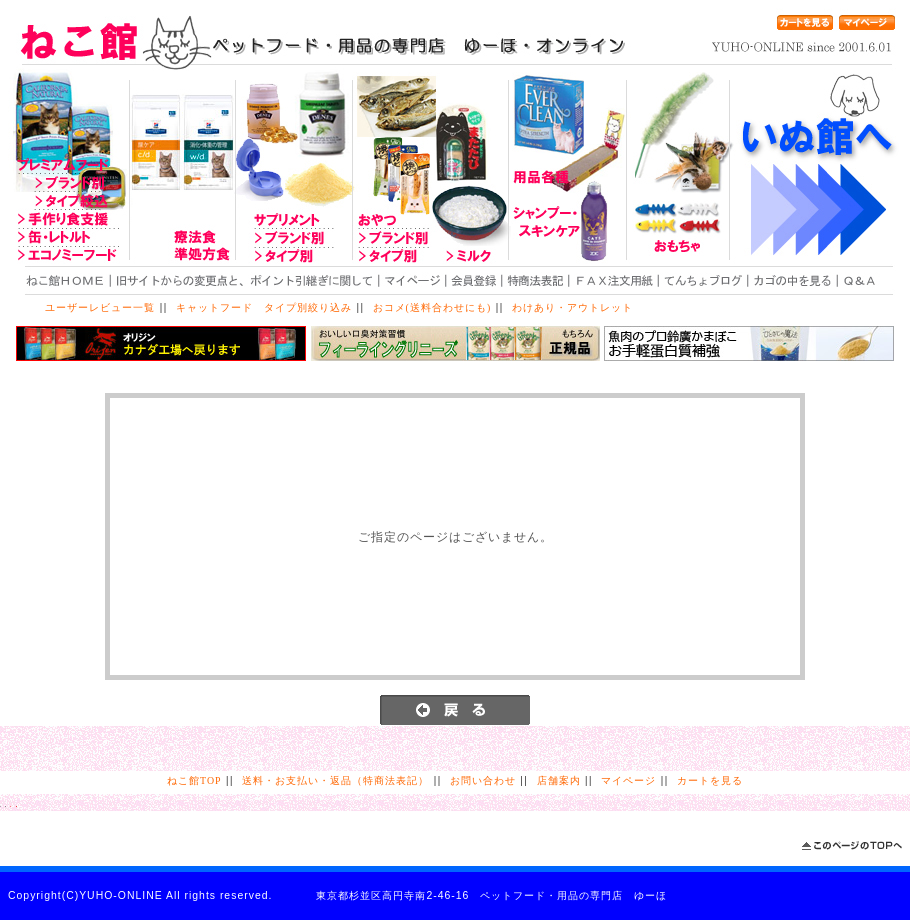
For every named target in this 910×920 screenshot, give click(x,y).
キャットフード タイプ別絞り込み (264, 307)
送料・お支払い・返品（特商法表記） (335, 780)
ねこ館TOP (194, 780)
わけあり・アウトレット (572, 307)
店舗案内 (559, 780)
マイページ (628, 780)
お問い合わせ (483, 780)
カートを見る (710, 780)
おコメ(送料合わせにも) (432, 307)
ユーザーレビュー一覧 (100, 307)
